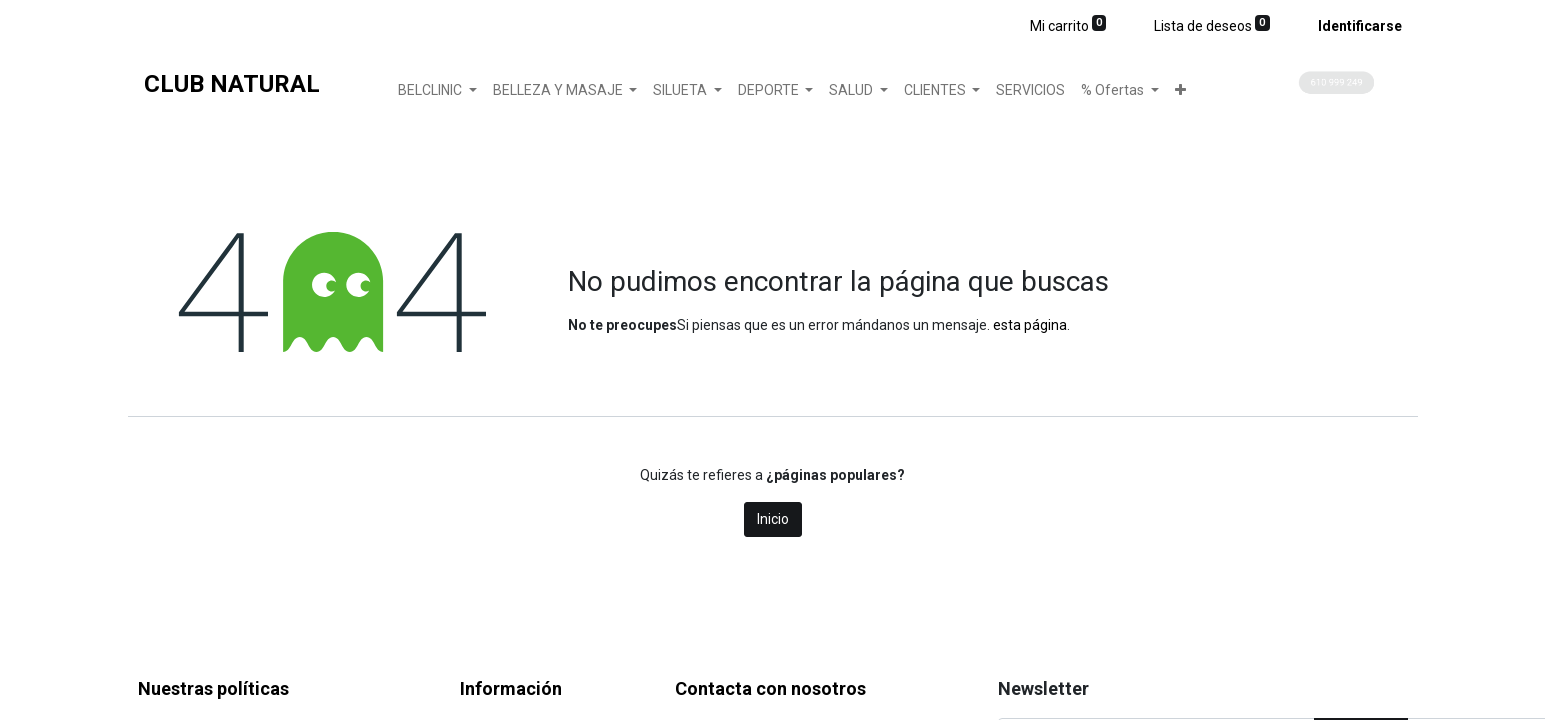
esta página (1030, 325)
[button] (1180, 90)
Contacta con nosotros (770, 688)
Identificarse (1360, 26)
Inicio (773, 519)
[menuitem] (1030, 90)
